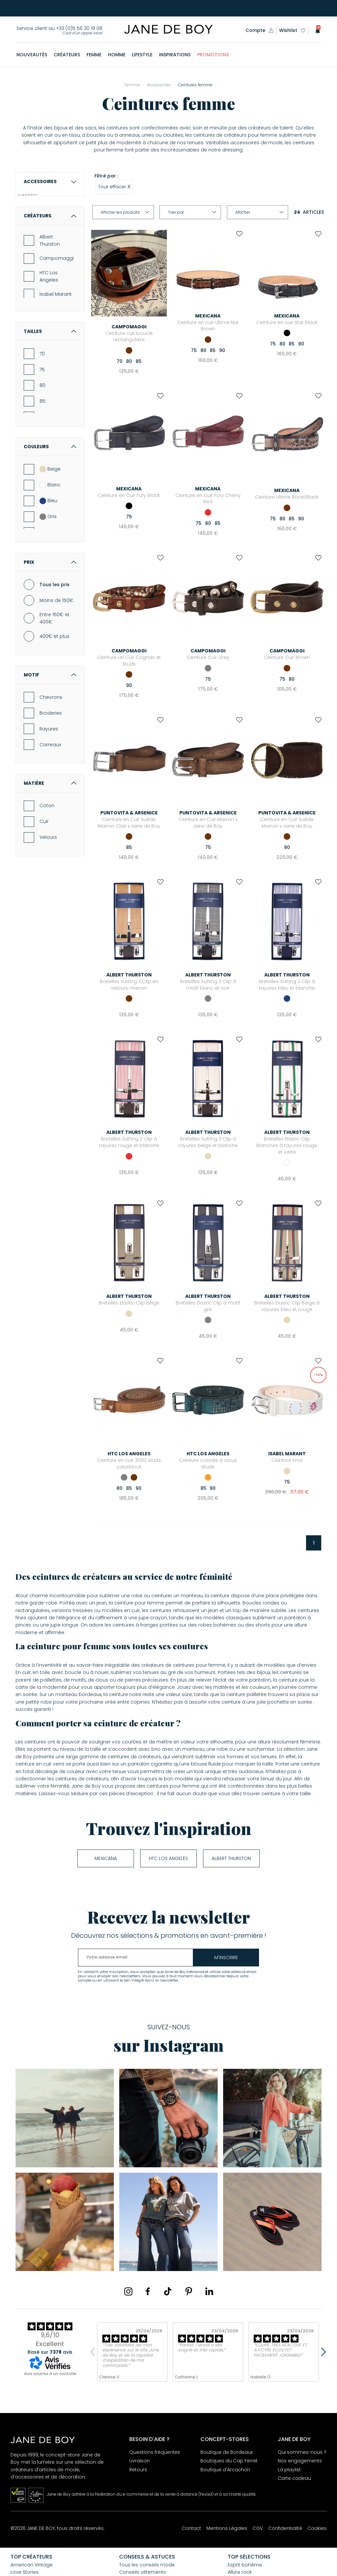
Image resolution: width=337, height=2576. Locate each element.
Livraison (139, 2460)
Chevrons (50, 778)
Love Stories (25, 2572)
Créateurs (50, 296)
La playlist (289, 2469)
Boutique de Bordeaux (226, 2452)
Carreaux (50, 825)
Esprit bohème (245, 2565)
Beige (50, 550)
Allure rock (240, 2572)
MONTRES (34, 259)
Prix (50, 643)
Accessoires (50, 181)
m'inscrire (226, 1957)
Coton (46, 886)
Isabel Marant (55, 375)
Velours (48, 918)
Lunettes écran (44, 236)
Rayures (48, 809)
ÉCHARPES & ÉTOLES (45, 247)
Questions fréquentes (154, 2452)
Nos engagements (300, 2460)
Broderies (50, 793)
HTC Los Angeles (48, 357)
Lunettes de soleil (47, 213)
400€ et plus (54, 717)
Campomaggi (56, 339)
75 (42, 450)
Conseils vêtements (142, 2572)
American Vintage (32, 2565)
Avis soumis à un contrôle (50, 2373)
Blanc (50, 565)
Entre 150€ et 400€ (54, 699)
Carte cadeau (294, 2478)
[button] (316, 30)
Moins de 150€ (56, 681)
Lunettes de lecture (49, 225)
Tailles (50, 412)
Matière (50, 864)
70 (42, 434)
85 (42, 482)
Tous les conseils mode (147, 2565)
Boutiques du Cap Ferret (229, 2460)
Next (321, 2352)
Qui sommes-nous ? (302, 2452)
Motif (50, 755)
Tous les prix (54, 665)
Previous (94, 2352)
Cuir (44, 902)
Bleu (48, 581)
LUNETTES (33, 202)
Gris (48, 597)
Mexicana (105, 1858)
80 (42, 466)
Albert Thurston (49, 321)
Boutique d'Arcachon (225, 2469)
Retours (138, 2469)
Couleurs (50, 527)
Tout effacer (114, 186)
